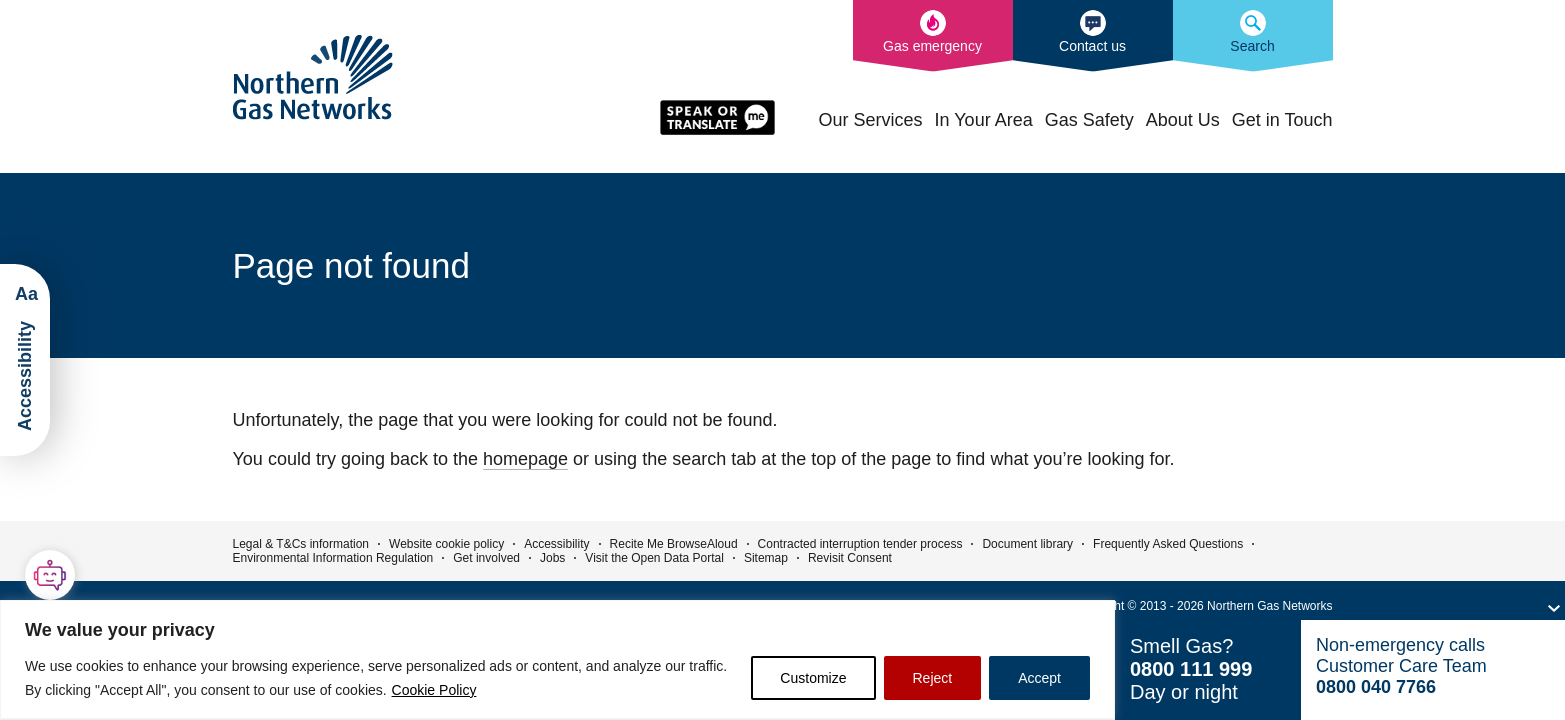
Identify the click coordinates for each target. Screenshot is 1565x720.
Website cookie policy (446, 544)
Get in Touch (1282, 120)
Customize (813, 678)
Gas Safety (1089, 120)
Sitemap (766, 558)
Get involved (486, 558)
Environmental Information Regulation (333, 558)
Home (796, 118)
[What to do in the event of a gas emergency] (933, 36)
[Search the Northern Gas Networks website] (1253, 36)
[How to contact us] (1093, 36)
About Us (1183, 120)
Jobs (552, 558)
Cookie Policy (434, 690)
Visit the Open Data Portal (654, 558)
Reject (933, 678)
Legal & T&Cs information (301, 544)
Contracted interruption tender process (860, 544)
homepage (525, 459)
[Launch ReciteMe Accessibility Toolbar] (25, 360)
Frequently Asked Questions (1168, 544)
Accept (1039, 678)
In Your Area (984, 120)
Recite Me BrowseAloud (674, 544)
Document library (1027, 544)
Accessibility (556, 544)
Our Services (871, 120)
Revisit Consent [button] (850, 558)
